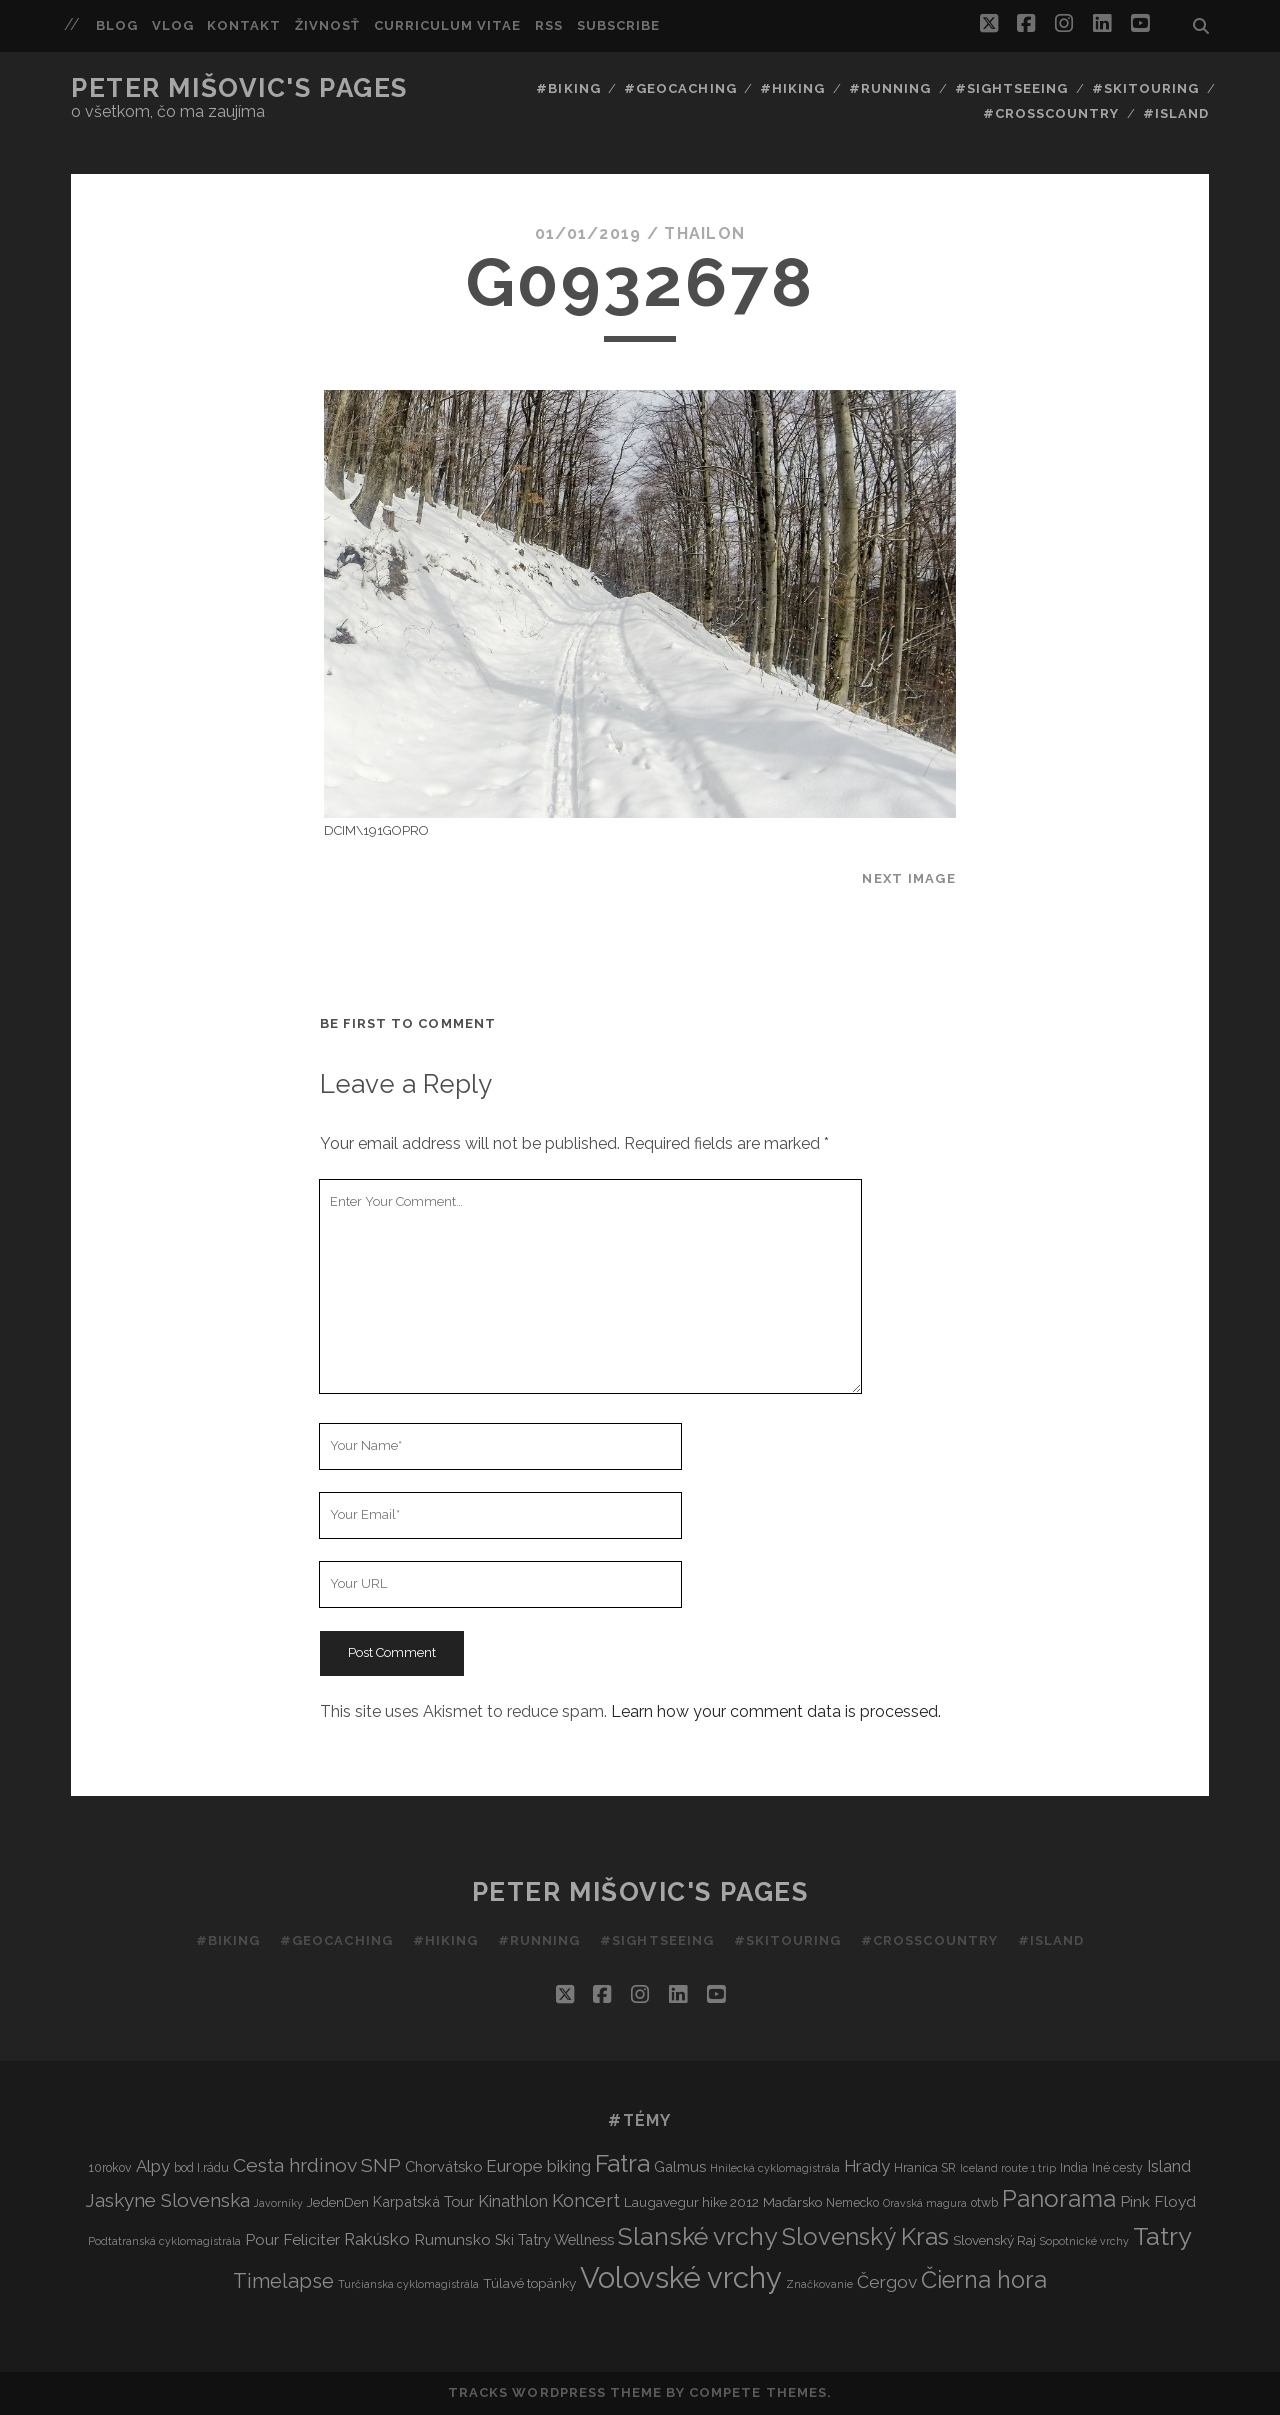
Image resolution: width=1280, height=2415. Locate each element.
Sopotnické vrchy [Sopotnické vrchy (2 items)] (1084, 2241)
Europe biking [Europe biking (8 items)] (538, 2166)
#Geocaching (680, 88)
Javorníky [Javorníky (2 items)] (278, 2203)
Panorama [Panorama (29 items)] (1059, 2199)
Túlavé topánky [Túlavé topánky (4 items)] (529, 2283)
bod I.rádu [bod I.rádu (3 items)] (201, 2167)
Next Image (909, 878)
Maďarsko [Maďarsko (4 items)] (792, 2202)
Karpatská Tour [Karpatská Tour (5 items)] (423, 2201)
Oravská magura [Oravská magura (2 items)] (925, 2203)
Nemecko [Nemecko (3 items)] (852, 2202)
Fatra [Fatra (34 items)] (622, 2163)
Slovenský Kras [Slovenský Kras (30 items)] (865, 2236)
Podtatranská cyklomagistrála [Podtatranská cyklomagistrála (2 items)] (164, 2241)
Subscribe (618, 25)
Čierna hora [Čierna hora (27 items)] (984, 2279)
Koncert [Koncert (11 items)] (586, 2200)
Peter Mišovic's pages (239, 88)
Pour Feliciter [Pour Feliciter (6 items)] (292, 2239)
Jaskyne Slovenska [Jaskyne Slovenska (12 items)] (167, 2200)
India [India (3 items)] (1074, 2167)
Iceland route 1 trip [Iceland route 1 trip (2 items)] (1008, 2168)
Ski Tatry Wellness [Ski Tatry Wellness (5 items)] (554, 2239)
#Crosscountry (1051, 113)
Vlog (173, 25)
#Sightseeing (1012, 88)
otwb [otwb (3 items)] (984, 2202)
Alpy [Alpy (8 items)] (153, 2166)
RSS (549, 25)
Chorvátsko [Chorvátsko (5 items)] (443, 2166)
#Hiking (792, 88)
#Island (1176, 113)
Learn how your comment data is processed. (776, 1711)
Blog (117, 25)
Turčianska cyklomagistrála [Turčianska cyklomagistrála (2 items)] (408, 2284)
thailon (704, 233)
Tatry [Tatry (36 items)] (1162, 2236)
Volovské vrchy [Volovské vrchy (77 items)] (681, 2277)
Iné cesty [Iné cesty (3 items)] (1117, 2167)
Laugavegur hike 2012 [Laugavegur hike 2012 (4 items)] (691, 2202)
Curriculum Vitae (448, 25)
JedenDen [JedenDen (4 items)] (338, 2202)
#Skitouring (1145, 88)
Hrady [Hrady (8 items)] (867, 2166)
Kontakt (243, 25)
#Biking (568, 88)
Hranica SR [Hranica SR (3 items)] (925, 2167)
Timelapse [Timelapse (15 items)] (283, 2281)
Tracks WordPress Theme (555, 2392)
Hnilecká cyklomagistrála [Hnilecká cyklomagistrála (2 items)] (775, 2168)
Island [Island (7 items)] (1169, 2166)
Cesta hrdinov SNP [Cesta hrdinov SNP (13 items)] (317, 2165)
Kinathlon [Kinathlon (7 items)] (513, 2201)
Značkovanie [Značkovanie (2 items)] (819, 2284)
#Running (890, 88)
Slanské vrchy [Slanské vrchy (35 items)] (698, 2236)
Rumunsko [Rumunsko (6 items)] (452, 2239)
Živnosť (327, 25)
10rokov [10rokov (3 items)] (110, 2167)
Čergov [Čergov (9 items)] (887, 2282)
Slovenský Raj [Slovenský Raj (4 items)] (994, 2240)
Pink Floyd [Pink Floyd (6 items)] (1158, 2201)
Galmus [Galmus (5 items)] (680, 2166)
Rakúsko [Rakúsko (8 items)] (377, 2239)
